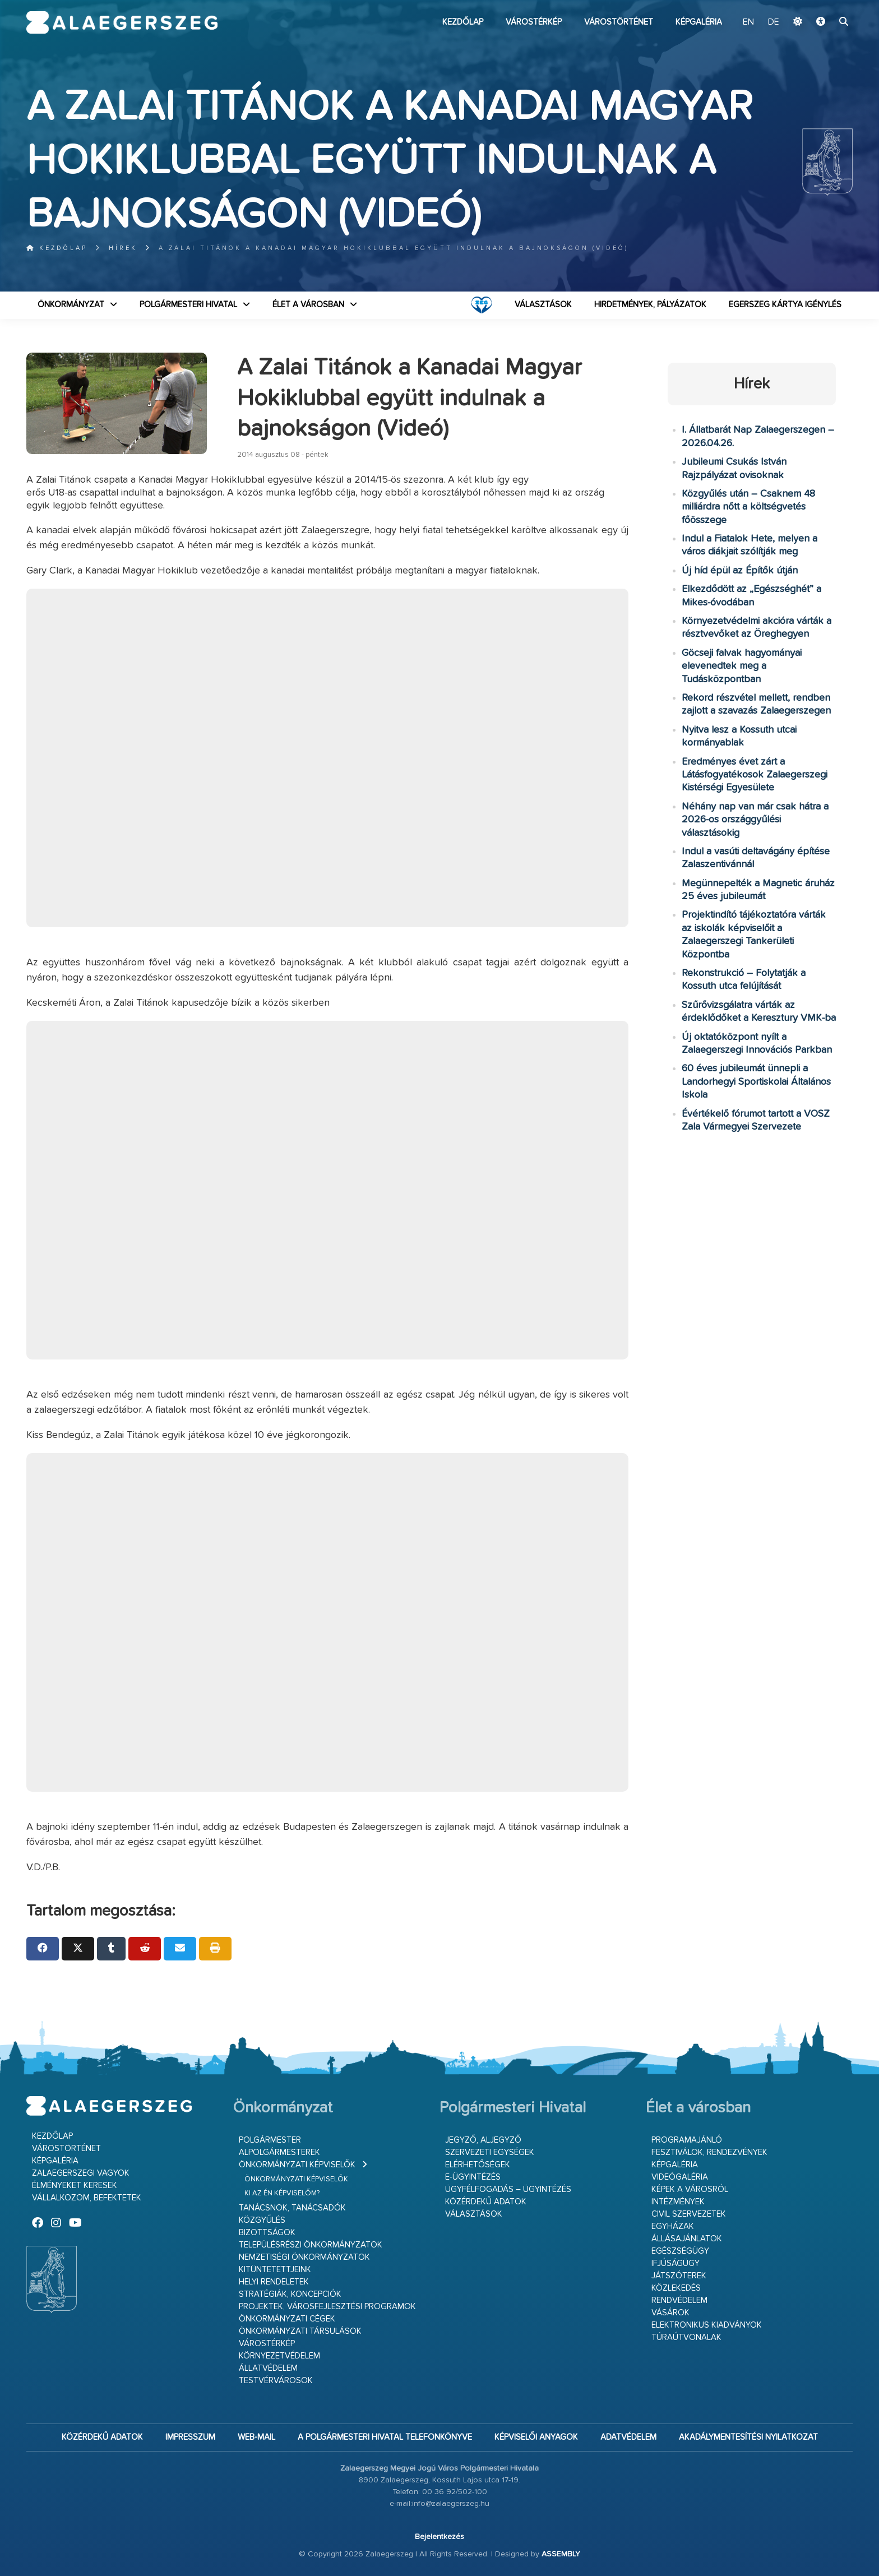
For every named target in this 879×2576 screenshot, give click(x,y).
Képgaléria (699, 22)
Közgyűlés (262, 2220)
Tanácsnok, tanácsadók (292, 2208)
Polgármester (270, 2140)
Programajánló (686, 2140)
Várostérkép (534, 22)
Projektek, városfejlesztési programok (327, 2306)
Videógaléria (679, 2177)
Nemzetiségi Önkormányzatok (304, 2257)
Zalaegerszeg (122, 22)
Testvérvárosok (276, 2380)
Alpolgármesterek (279, 2152)
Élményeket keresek (74, 2185)
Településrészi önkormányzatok (310, 2245)
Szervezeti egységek (489, 2152)
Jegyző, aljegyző (483, 2140)
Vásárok (670, 2313)
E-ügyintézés (473, 2177)
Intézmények (678, 2202)
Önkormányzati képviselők (297, 2165)
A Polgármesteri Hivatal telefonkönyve (385, 2437)
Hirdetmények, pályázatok (650, 304)
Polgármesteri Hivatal (188, 304)
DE (773, 22)
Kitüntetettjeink (275, 2269)
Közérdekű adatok (485, 2202)
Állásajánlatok (686, 2239)
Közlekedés (676, 2288)
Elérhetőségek (477, 2165)
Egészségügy (680, 2251)
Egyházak (672, 2226)
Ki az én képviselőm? (282, 2193)
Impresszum (190, 2437)
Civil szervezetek (688, 2214)
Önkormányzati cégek (287, 2319)
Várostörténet (618, 22)
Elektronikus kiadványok (706, 2325)
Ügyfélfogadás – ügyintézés (508, 2189)
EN (748, 22)
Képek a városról (689, 2189)
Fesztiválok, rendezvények (709, 2152)
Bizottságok (267, 2232)
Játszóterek (678, 2276)
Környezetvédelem (279, 2356)
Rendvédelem (679, 2300)
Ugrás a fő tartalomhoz (825, 5)
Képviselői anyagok (536, 2437)
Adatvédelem (628, 2437)
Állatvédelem (268, 2368)
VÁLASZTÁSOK (543, 304)
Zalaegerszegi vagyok (80, 2173)
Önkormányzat (71, 304)
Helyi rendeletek (274, 2282)
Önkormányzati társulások (300, 2331)
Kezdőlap (462, 22)
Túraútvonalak (686, 2337)
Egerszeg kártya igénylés (785, 304)
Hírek (123, 248)
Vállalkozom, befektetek (86, 2198)
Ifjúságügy (675, 2263)
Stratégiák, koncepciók (290, 2294)
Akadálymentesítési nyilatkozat (748, 2437)
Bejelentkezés (439, 2537)
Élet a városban (308, 304)
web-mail (256, 2437)
